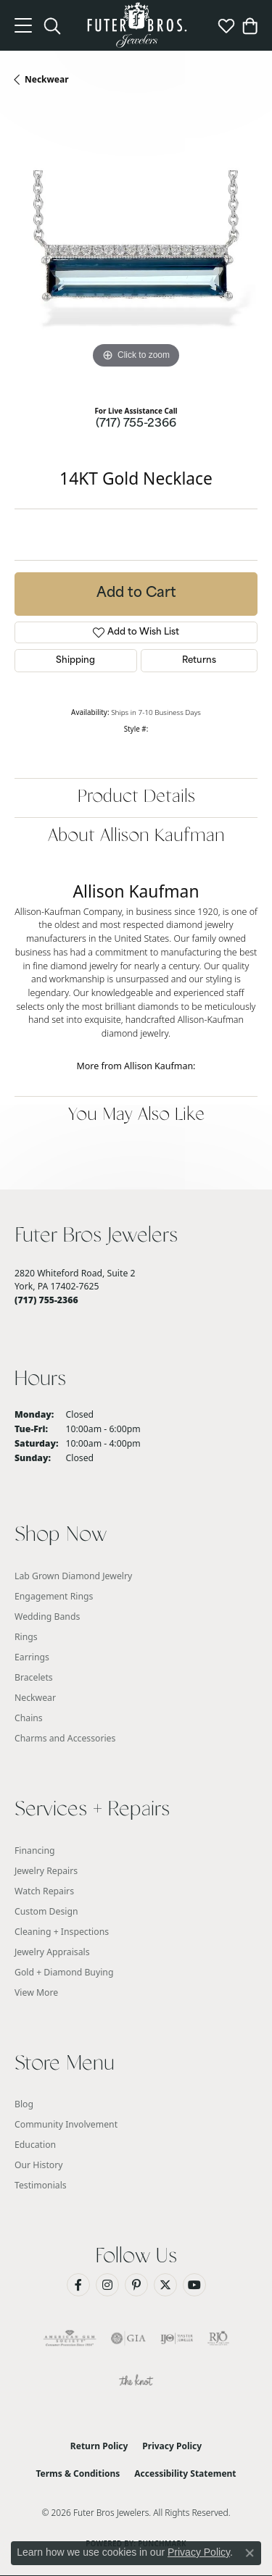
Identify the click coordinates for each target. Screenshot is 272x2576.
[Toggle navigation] (23, 25)
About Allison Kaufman (136, 836)
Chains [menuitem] (29, 1718)
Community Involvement (66, 2124)
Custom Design (46, 1911)
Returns (199, 660)
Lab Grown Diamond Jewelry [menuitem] (73, 1576)
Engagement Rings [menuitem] (54, 1596)
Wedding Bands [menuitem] (47, 1616)
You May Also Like (136, 1115)
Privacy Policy (172, 2446)
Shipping (75, 660)
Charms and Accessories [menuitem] (65, 1738)
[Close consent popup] (249, 2552)
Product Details (136, 797)
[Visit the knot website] (136, 2382)
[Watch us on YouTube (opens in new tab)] (194, 2284)
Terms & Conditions (78, 2473)
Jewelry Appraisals (52, 1952)
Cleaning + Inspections (62, 1931)
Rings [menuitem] (26, 1637)
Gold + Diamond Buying (64, 1972)
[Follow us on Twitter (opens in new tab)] (165, 2284)
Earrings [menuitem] (32, 1657)
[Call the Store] (46, 1300)
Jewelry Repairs (46, 1871)
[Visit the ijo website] (176, 2338)
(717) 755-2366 (136, 424)
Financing (35, 1850)
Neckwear (47, 79)
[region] (136, 251)
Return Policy (99, 2446)
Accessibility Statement (185, 2473)
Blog (24, 2104)
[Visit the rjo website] (218, 2338)
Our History (39, 2165)
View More (36, 1992)
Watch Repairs (44, 1891)
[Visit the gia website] (128, 2338)
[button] (52, 25)
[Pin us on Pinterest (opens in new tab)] (136, 2284)
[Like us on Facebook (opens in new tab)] (78, 2284)
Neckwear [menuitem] (35, 1697)
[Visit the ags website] (69, 2338)
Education (35, 2144)
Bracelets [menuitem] (34, 1677)
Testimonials (41, 2185)
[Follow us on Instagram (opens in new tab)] (107, 2284)
